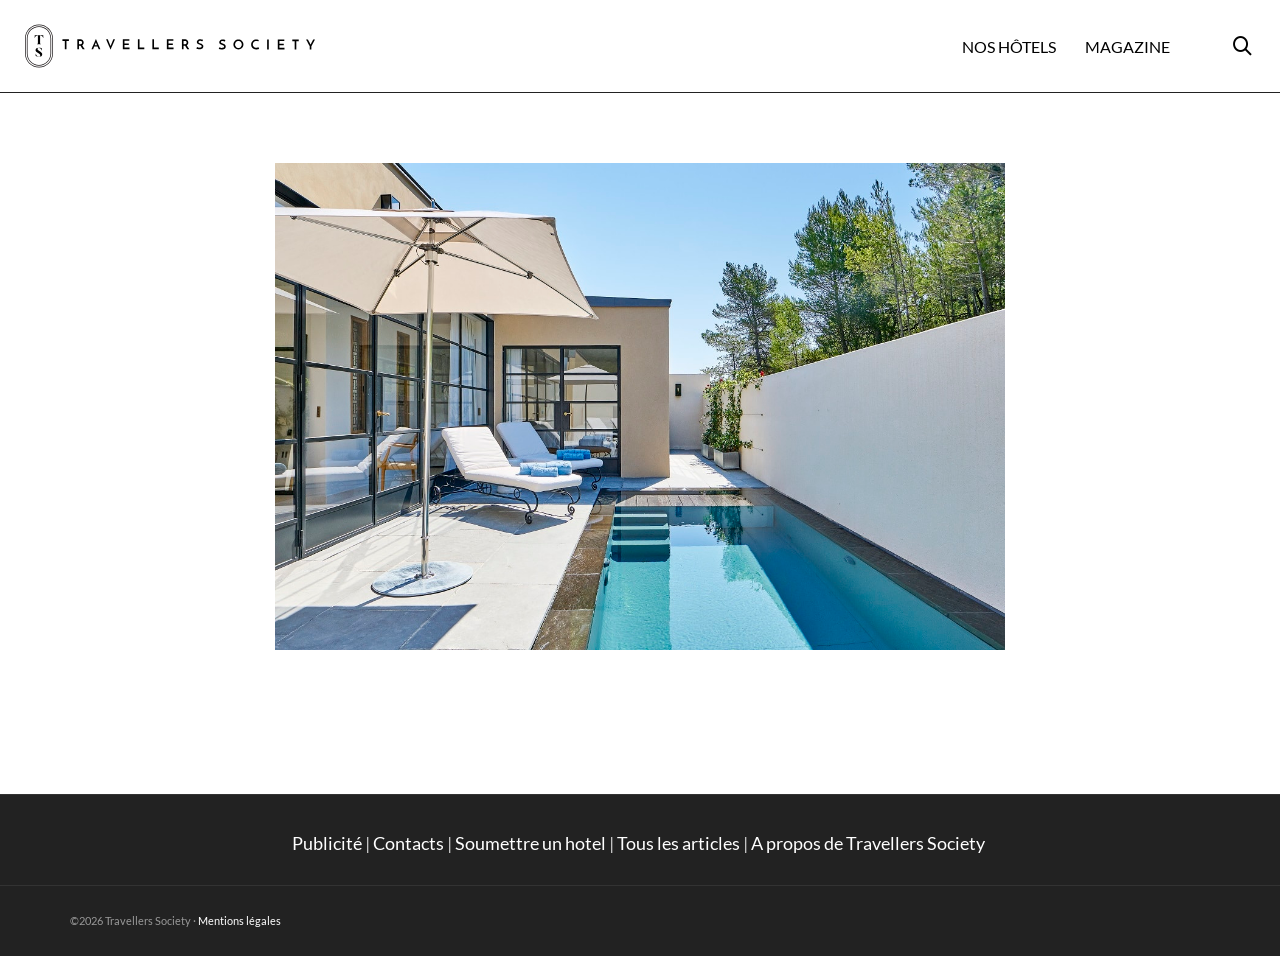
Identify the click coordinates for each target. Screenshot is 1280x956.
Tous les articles (678, 843)
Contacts (408, 843)
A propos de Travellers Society (869, 843)
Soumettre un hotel (530, 843)
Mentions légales (239, 920)
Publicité (327, 843)
